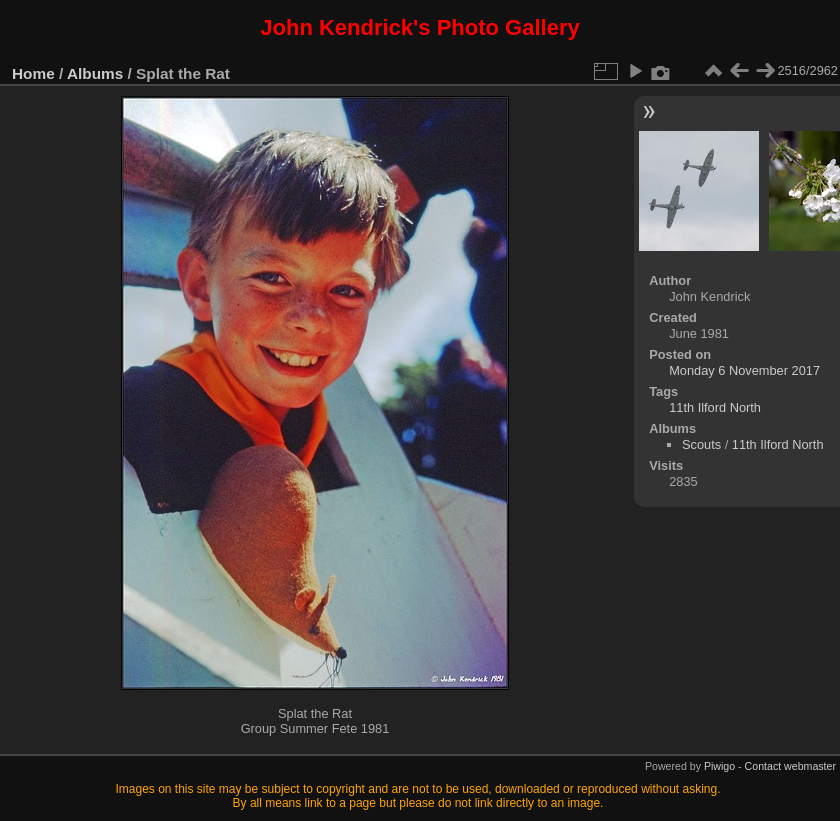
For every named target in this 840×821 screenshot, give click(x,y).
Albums (95, 73)
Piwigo (719, 766)
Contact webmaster (790, 766)
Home (33, 73)
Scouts (701, 444)
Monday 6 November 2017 (744, 370)
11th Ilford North (715, 407)
